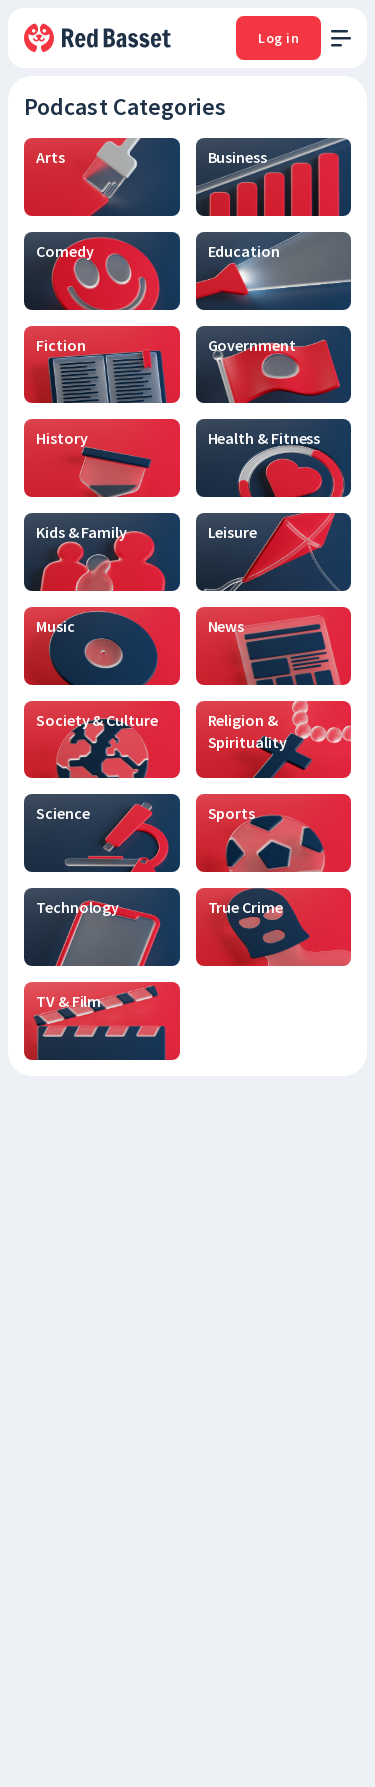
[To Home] (99, 38)
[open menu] (341, 38)
